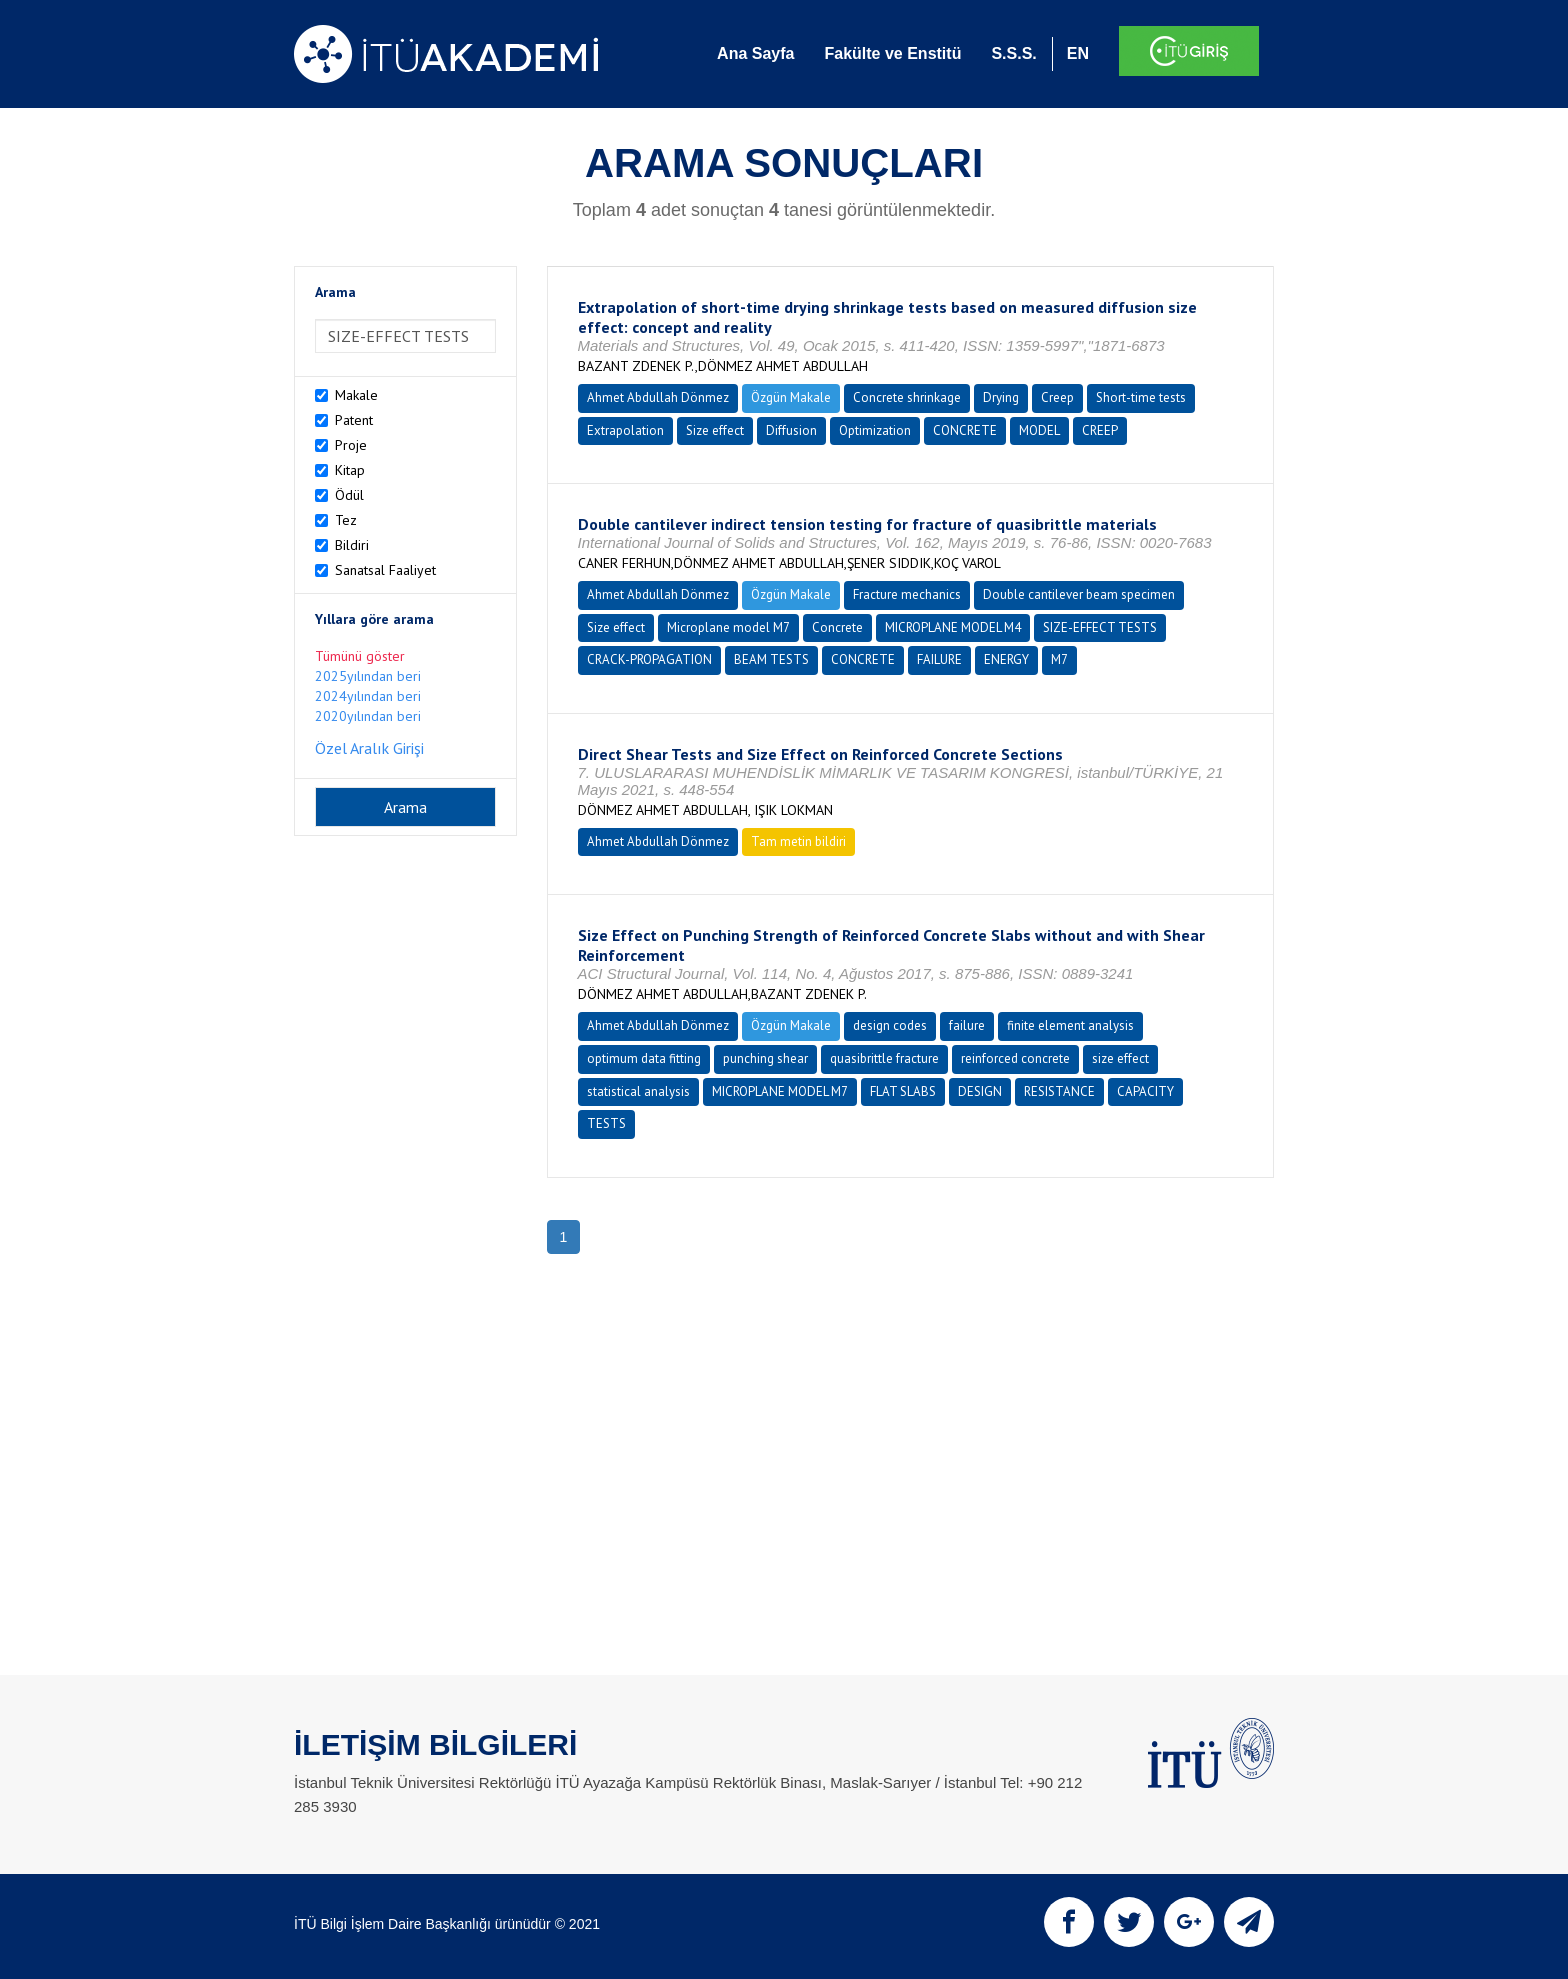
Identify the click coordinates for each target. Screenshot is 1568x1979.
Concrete (837, 627)
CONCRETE (965, 430)
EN (1078, 53)
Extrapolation (625, 430)
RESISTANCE (1059, 1091)
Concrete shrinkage (907, 397)
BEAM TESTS (771, 659)
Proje (351, 445)
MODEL (1039, 430)
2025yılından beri (368, 676)
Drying (1001, 397)
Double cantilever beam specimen (1079, 594)
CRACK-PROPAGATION (649, 659)
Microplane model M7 (728, 627)
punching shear (765, 1058)
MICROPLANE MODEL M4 (953, 627)
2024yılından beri (368, 696)
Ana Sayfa (755, 53)
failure (967, 1025)
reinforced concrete (1015, 1058)
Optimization (875, 430)
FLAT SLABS (903, 1091)
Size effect (715, 430)
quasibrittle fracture (884, 1058)
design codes (890, 1025)
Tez (346, 520)
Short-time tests (1141, 397)
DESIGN (980, 1091)
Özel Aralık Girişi (369, 748)
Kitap (350, 470)
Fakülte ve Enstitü (892, 53)
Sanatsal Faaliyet (385, 570)
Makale (356, 395)
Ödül (349, 495)
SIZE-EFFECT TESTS (1100, 627)
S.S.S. (1013, 53)
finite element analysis (1070, 1025)
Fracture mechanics (907, 594)
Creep (1057, 397)
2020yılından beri (368, 716)
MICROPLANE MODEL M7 (780, 1091)
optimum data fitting (644, 1058)
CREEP (1100, 430)
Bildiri (352, 545)
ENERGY (1006, 659)
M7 (1059, 659)
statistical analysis (638, 1091)
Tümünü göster (360, 656)
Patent (354, 420)
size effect (1120, 1058)
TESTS (606, 1123)
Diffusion (791, 430)
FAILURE (939, 659)
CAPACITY (1145, 1091)
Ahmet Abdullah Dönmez (658, 397)
